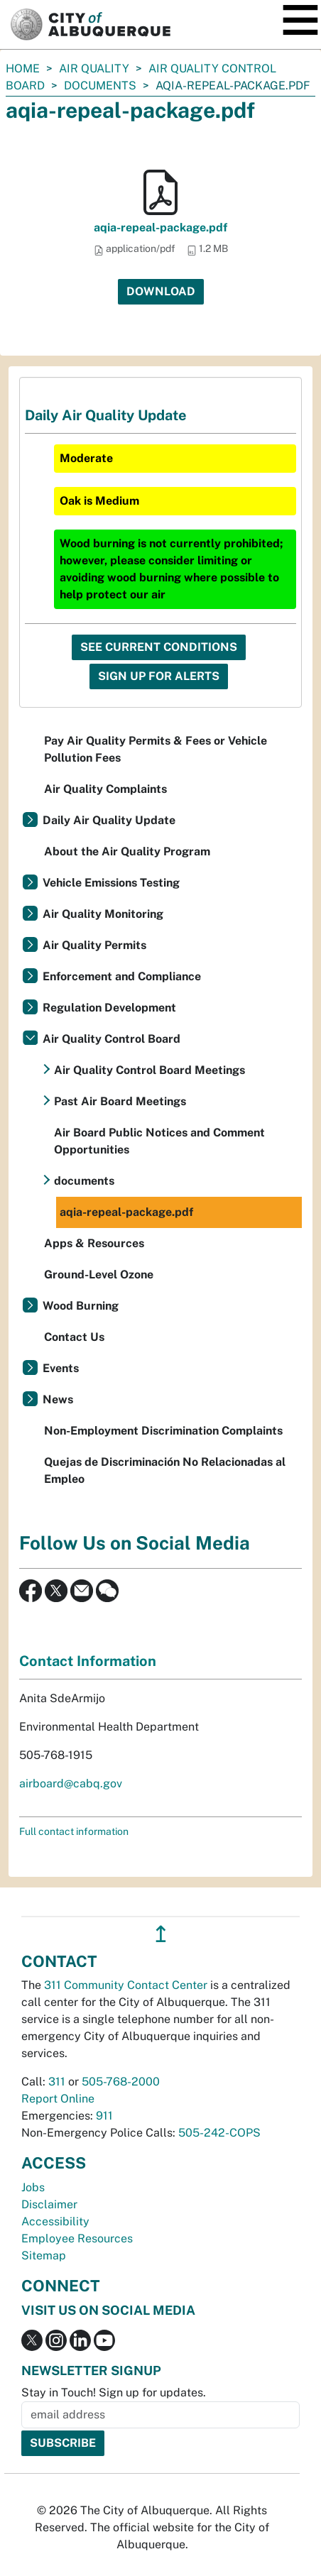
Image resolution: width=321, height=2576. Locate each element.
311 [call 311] (56, 2081)
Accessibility (55, 2221)
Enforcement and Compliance (122, 976)
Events (61, 1368)
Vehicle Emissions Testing (111, 882)
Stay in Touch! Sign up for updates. (113, 2392)
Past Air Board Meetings (120, 1101)
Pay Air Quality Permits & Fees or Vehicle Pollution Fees (155, 749)
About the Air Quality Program (127, 851)
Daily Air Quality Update (109, 820)
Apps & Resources (94, 1243)
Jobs (33, 2187)
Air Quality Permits (94, 945)
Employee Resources (77, 2238)
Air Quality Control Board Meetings (149, 1070)
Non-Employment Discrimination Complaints (163, 1430)
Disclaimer (49, 2204)
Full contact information (74, 1831)
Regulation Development (109, 1007)
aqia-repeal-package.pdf (160, 227)
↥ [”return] (160, 1934)
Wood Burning (81, 1305)
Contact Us (74, 1337)
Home (23, 68)
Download (160, 291)
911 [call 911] (104, 2115)
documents (100, 85)
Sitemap (43, 2255)
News (58, 1399)
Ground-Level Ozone (98, 1274)
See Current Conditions (158, 647)
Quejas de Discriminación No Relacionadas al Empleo (164, 1470)
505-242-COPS (219, 2132)
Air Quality (94, 68)
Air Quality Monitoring (103, 914)
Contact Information (87, 1661)
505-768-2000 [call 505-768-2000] (121, 2081)
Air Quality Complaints (105, 789)
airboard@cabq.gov (70, 1783)
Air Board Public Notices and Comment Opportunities (159, 1141)
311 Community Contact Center (125, 1985)
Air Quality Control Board (111, 1039)
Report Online (57, 2098)
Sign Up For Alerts (158, 676)
